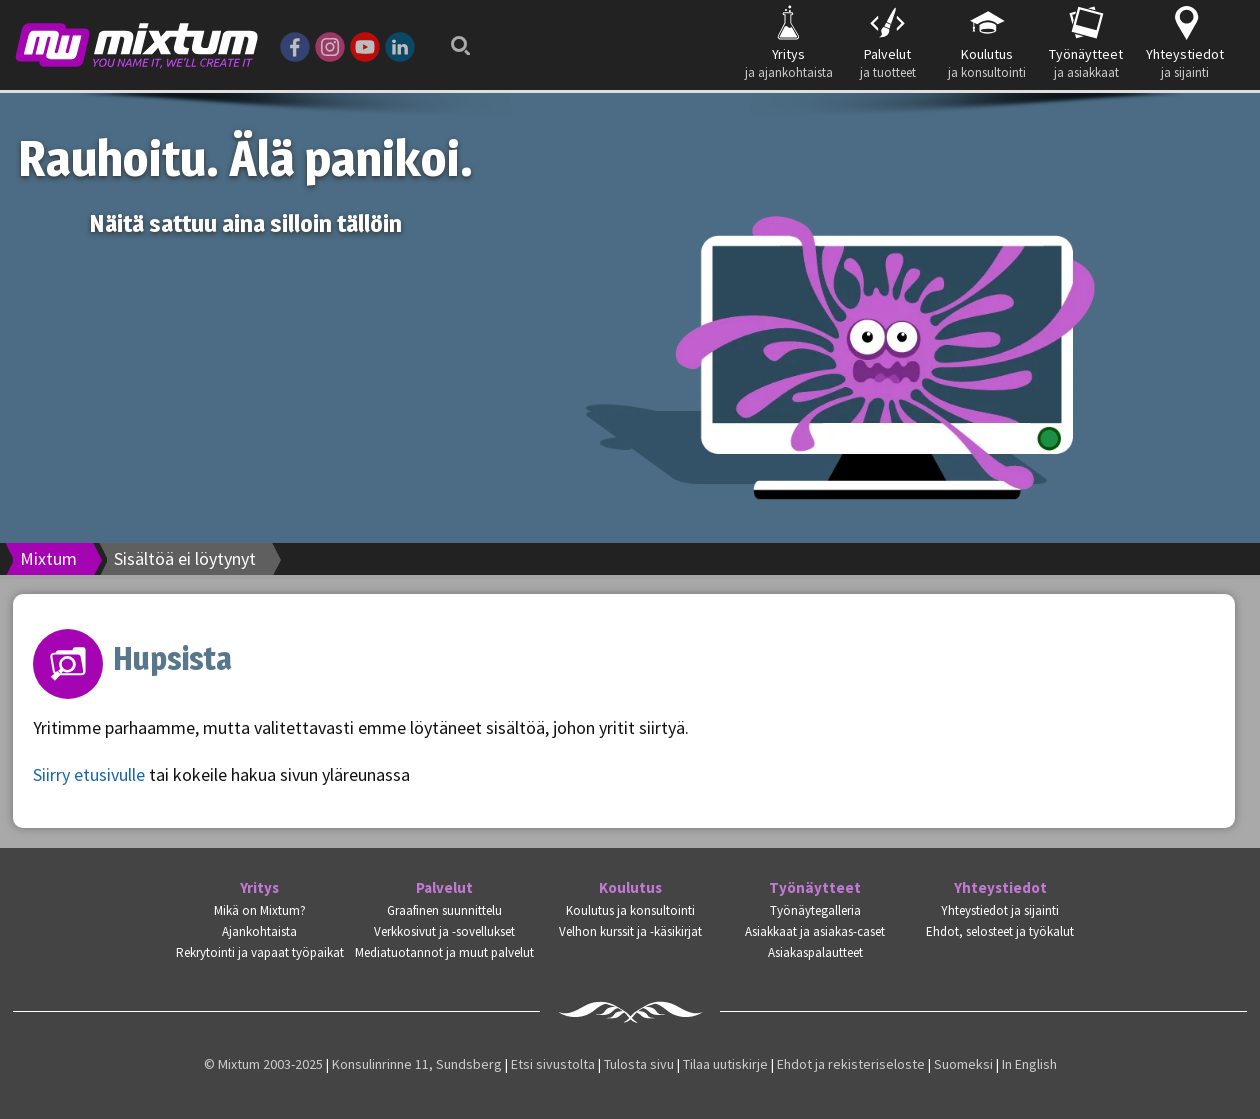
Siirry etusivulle (89, 774)
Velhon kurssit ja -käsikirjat (630, 931)
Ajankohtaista (259, 931)
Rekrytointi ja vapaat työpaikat (260, 952)
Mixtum (48, 558)
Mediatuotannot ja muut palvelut (444, 952)
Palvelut (444, 888)
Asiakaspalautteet (815, 952)
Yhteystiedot (1000, 888)
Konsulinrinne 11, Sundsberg (417, 1064)
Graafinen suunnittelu (444, 910)
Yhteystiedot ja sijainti (1000, 910)
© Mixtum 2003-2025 (263, 1064)
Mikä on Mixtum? (260, 910)
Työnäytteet (815, 888)
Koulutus (630, 888)
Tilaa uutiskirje (725, 1064)
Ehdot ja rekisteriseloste (851, 1064)
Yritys (259, 888)
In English (1029, 1064)
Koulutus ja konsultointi (630, 910)
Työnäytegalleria (815, 910)
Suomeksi (963, 1064)
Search (455, 40)
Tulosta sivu (639, 1064)
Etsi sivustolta (553, 1064)
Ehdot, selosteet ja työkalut (1000, 931)
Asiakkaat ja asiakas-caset (815, 931)
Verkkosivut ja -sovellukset (444, 931)
